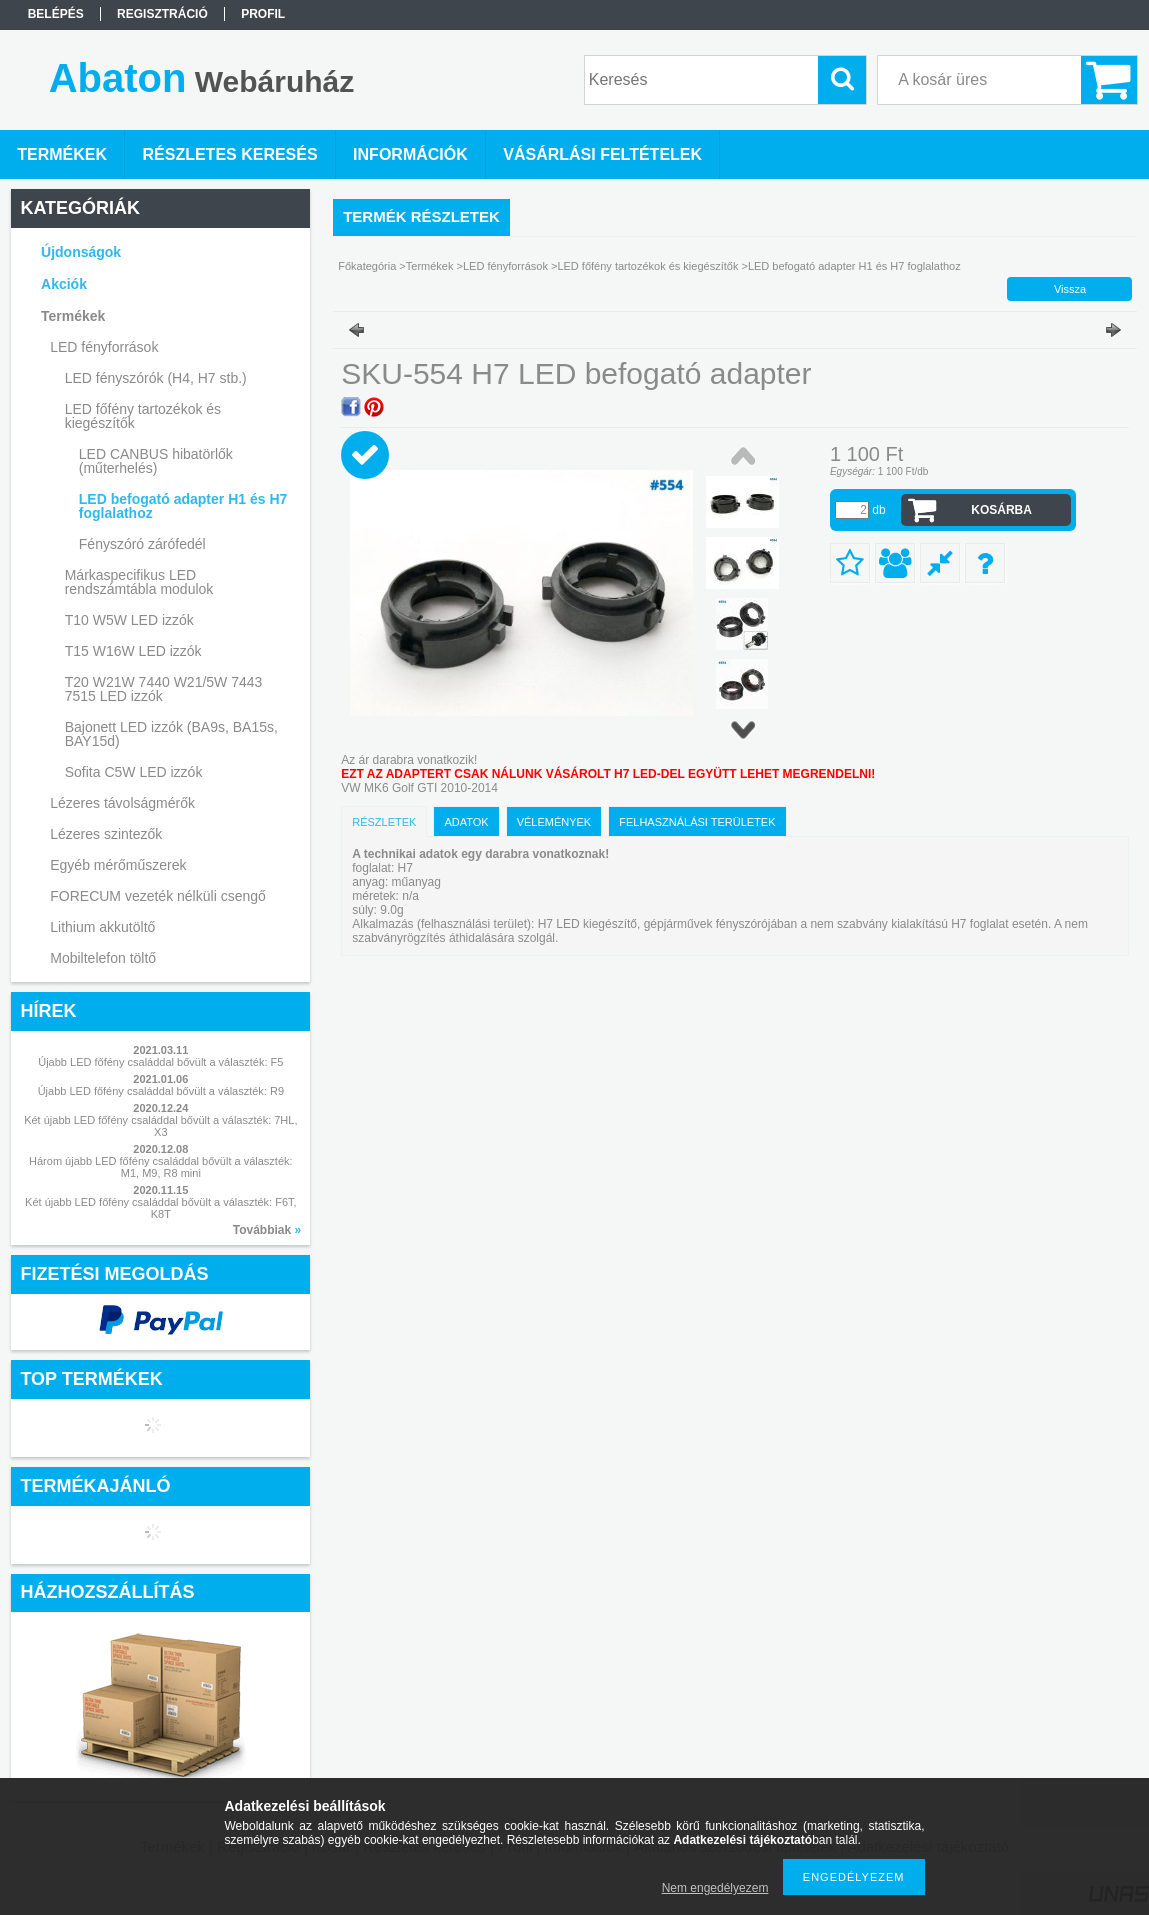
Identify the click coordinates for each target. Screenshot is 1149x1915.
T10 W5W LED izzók (129, 620)
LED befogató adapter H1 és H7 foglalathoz (183, 506)
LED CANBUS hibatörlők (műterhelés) (156, 461)
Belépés (56, 14)
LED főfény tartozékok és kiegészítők (647, 266)
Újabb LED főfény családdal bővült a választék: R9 (161, 1091)
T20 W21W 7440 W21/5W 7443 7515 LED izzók (164, 689)
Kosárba (1001, 510)
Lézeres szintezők (106, 834)
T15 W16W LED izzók (133, 651)
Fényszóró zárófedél (142, 544)
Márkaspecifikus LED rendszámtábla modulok (139, 582)
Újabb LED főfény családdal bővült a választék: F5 (160, 1062)
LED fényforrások (505, 266)
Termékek (430, 266)
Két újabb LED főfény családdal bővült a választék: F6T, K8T (161, 1208)
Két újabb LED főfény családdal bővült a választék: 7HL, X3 (160, 1126)
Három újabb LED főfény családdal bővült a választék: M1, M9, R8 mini (161, 1167)
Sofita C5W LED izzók (134, 772)
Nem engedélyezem (715, 1888)
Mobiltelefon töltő (103, 958)
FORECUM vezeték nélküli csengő (158, 896)
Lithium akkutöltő (102, 927)
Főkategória (367, 266)
